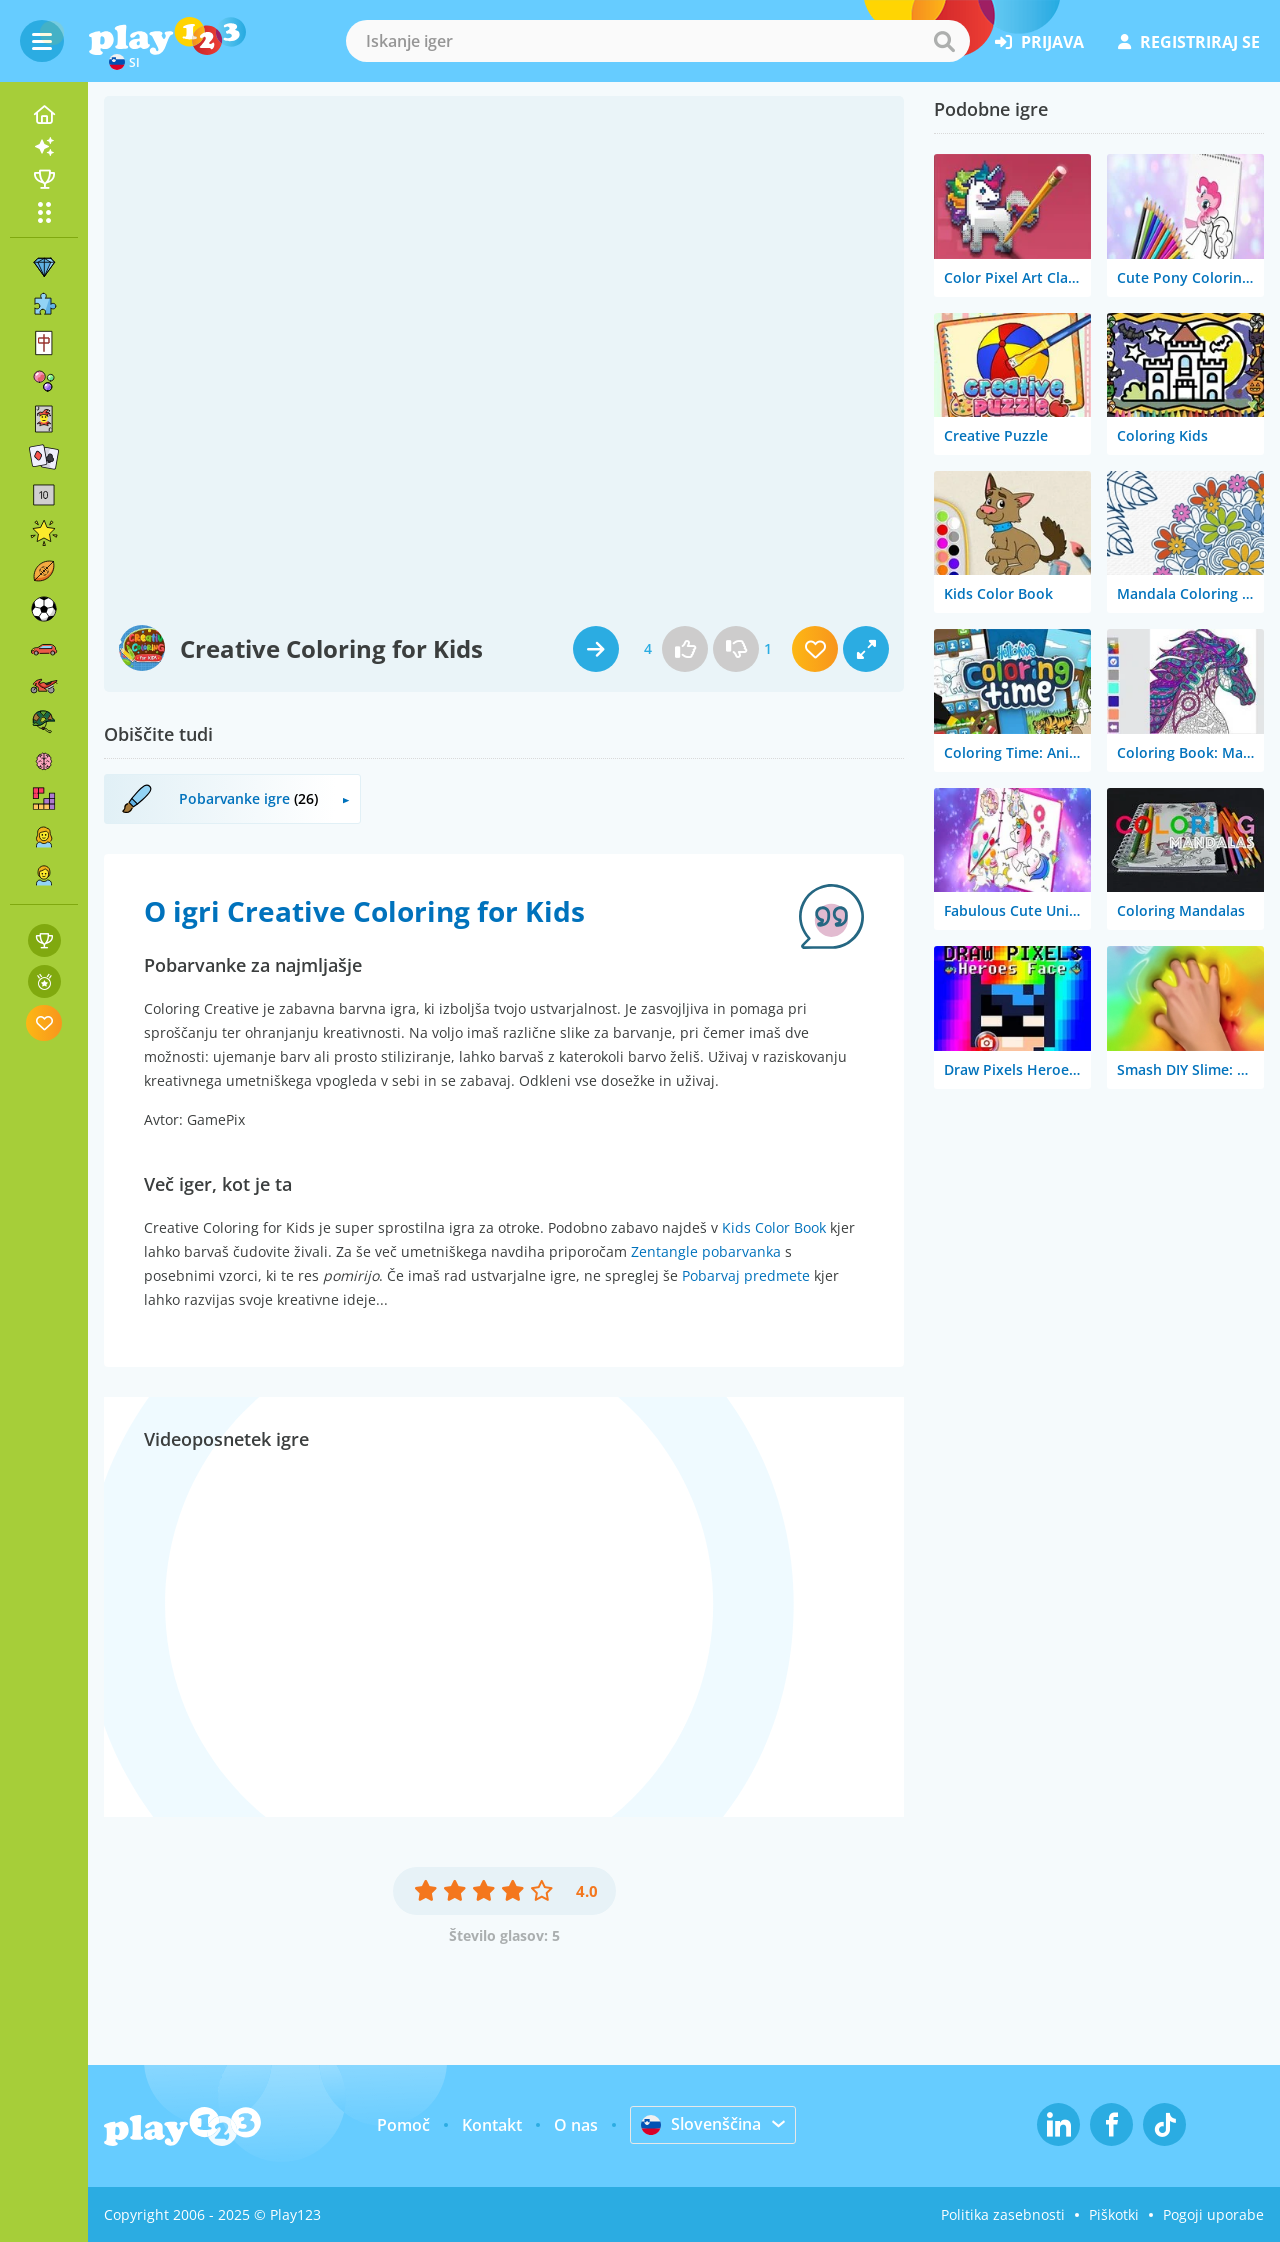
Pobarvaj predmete (746, 1275)
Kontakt (492, 2125)
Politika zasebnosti (1003, 2214)
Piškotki (1114, 2214)
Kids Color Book (774, 1227)
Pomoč (403, 2125)
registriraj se (1189, 42)
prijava (1039, 42)
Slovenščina (701, 2124)
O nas (576, 2125)
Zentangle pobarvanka (706, 1251)
